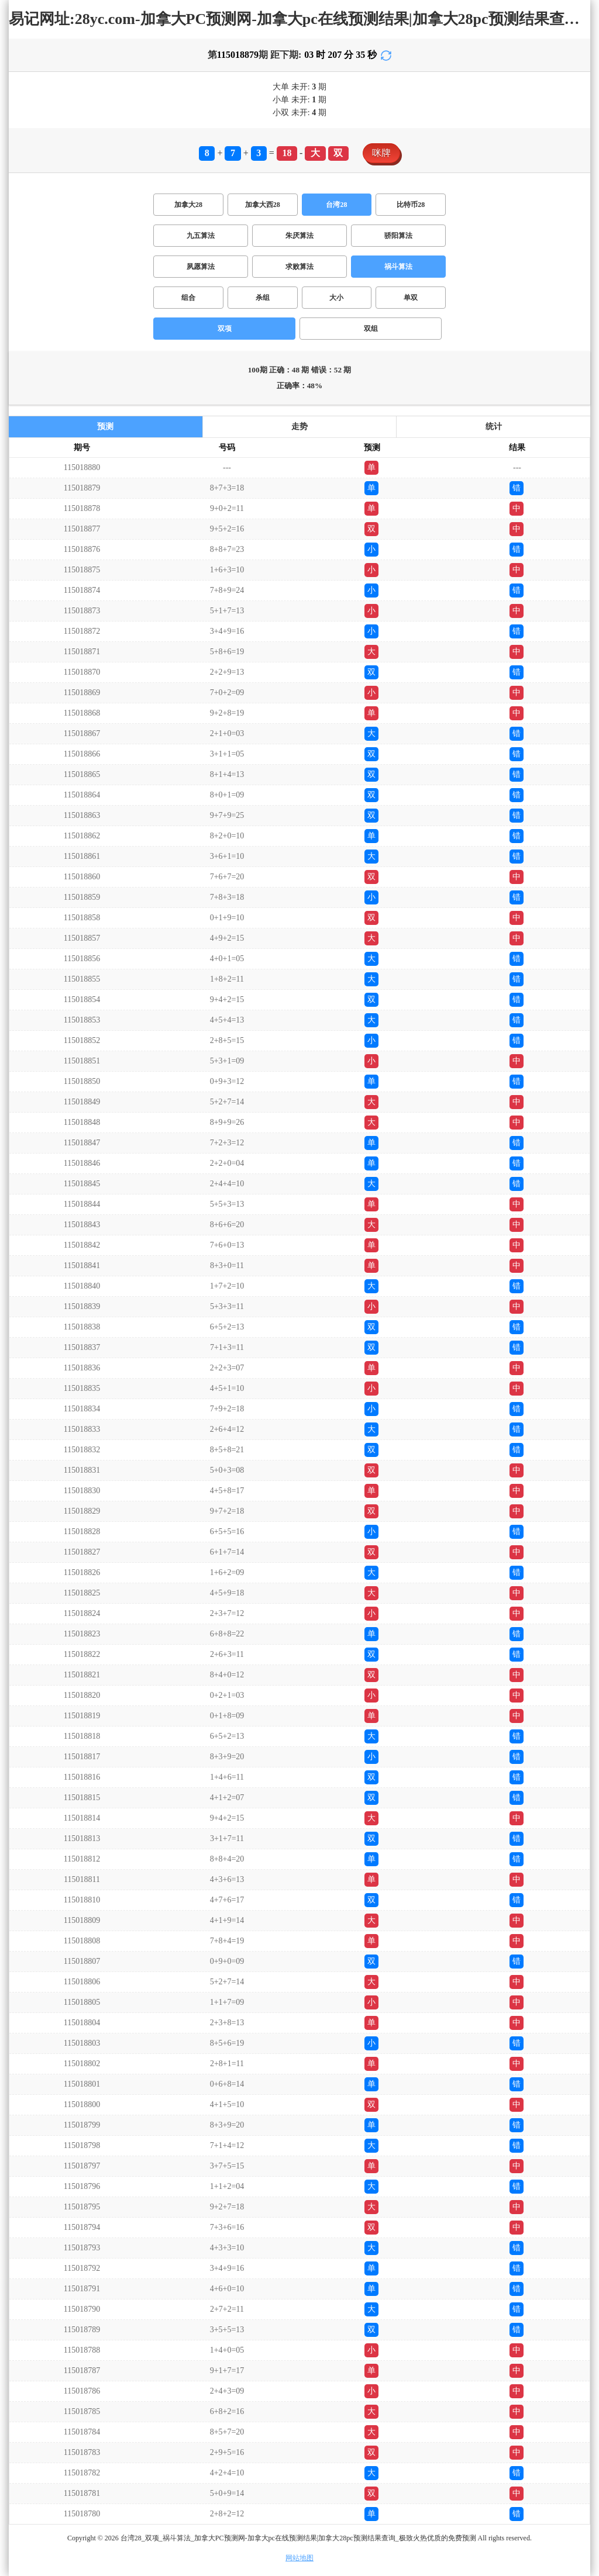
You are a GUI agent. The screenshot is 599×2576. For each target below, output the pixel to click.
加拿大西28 (262, 205)
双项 (225, 328)
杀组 (263, 297)
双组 (371, 328)
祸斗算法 (398, 267)
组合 (188, 297)
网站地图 (299, 2558)
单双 (411, 297)
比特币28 (411, 205)
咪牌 (381, 153)
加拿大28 (188, 205)
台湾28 (336, 205)
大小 (336, 297)
